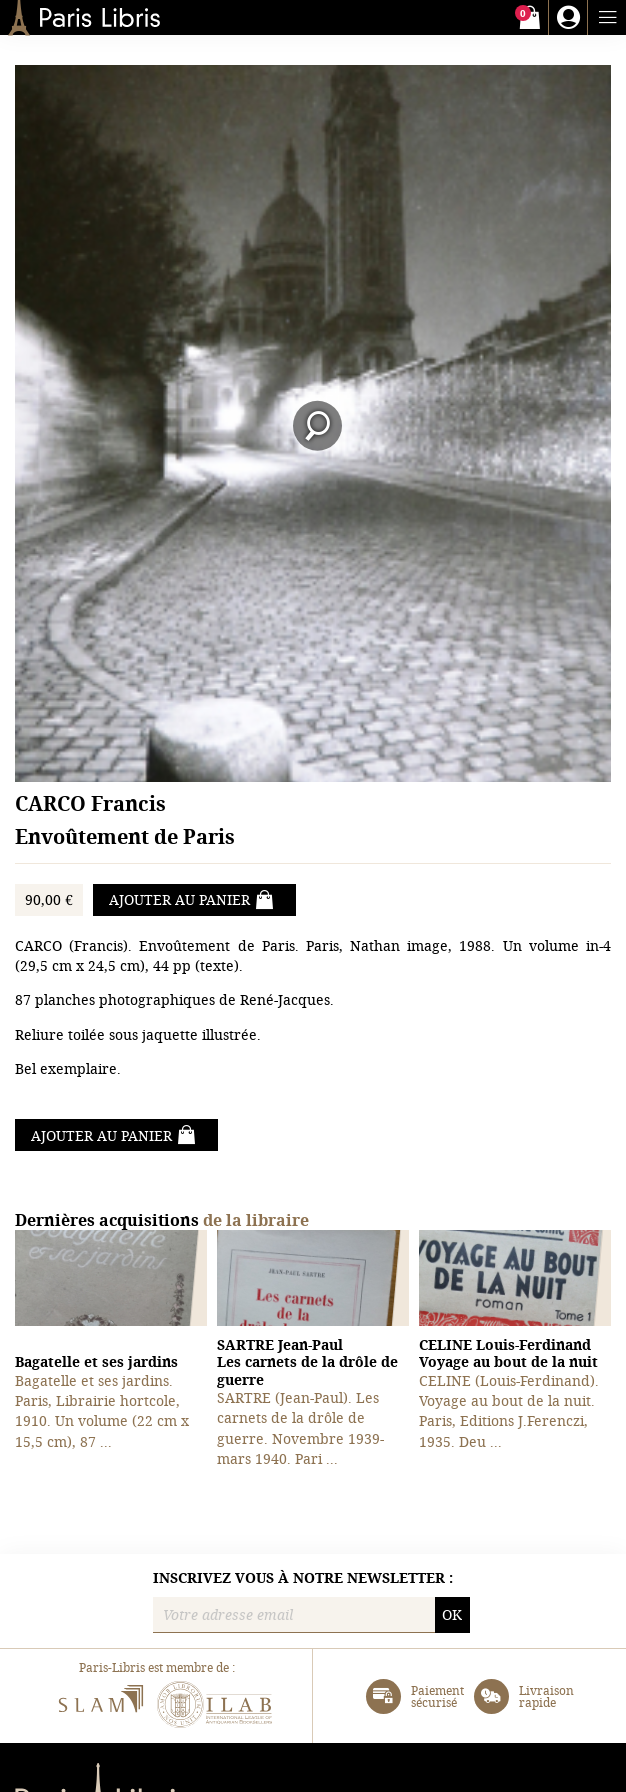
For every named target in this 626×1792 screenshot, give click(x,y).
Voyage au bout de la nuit (508, 1353)
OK (452, 1614)
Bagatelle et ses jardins (96, 1361)
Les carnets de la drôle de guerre (307, 1362)
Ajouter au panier (192, 900)
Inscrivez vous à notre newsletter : (303, 1578)
